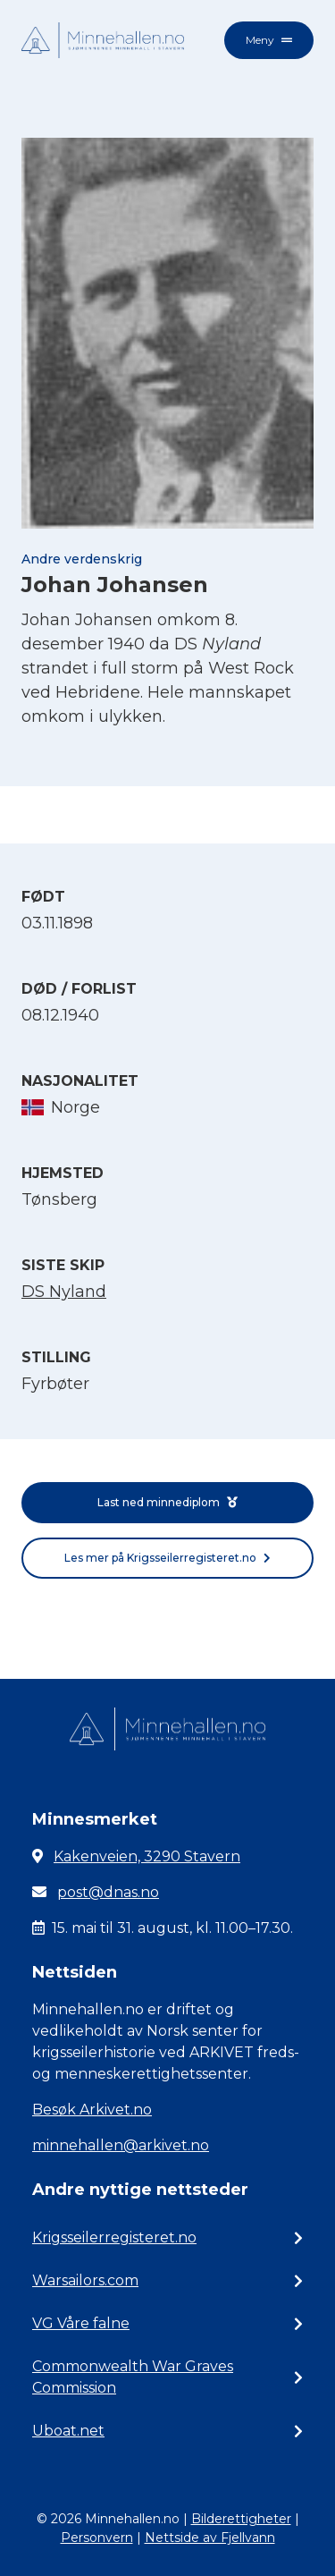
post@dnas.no (108, 1892)
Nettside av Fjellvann (210, 2537)
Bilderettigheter (241, 2519)
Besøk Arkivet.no (92, 2109)
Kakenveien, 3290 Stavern (147, 1856)
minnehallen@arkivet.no (120, 2145)
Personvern (97, 2537)
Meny (269, 40)
